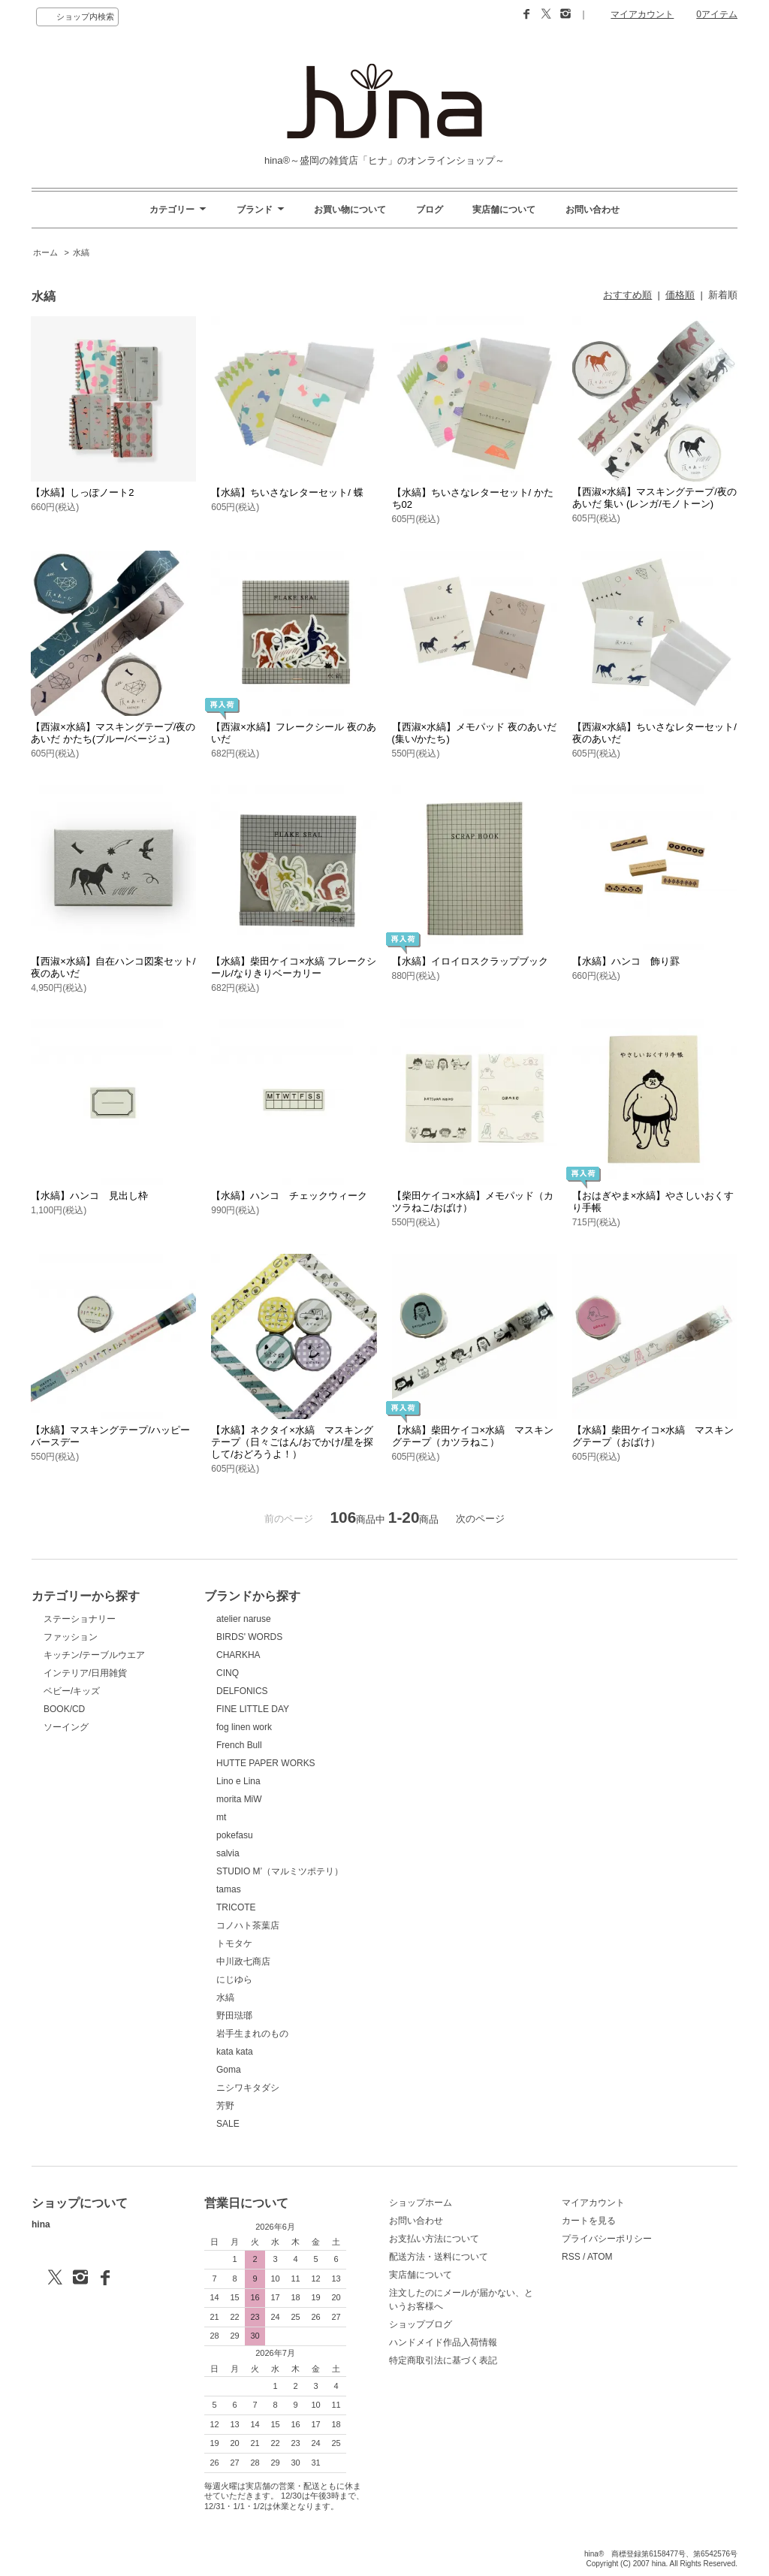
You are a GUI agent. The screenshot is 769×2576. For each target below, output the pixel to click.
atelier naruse (243, 1619)
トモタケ (234, 1943)
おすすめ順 (627, 294)
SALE (228, 2123)
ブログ (429, 209)
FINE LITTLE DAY (252, 1709)
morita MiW (239, 1799)
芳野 (225, 2105)
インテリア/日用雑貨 (85, 1673)
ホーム (45, 252)
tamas (228, 1889)
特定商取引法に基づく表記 (443, 2360)
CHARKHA (238, 1655)
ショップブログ (420, 2324)
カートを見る (589, 2220)
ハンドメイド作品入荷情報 (443, 2342)
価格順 (680, 294)
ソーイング (66, 1727)
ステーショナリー (80, 1619)
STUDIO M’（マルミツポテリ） (279, 1871)
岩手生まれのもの (252, 2033)
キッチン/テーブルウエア (94, 1655)
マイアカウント (642, 14)
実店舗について (503, 209)
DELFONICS (242, 1691)
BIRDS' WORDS (249, 1637)
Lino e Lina (238, 1781)
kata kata (234, 2051)
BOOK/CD (64, 1709)
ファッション (71, 1637)
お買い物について (350, 209)
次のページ (480, 1518)
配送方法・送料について (438, 2256)
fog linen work (244, 1727)
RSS (571, 2256)
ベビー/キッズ (72, 1691)
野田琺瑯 (234, 2015)
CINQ (227, 1673)
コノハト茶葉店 (247, 1925)
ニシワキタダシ (247, 2087)
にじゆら (234, 1979)
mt (221, 1817)
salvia (228, 1853)
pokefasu (234, 1835)
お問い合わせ (592, 209)
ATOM (600, 2256)
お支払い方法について (434, 2238)
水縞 (81, 252)
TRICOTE (236, 1907)
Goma (228, 2069)
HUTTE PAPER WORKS (265, 1763)
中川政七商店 (243, 1961)
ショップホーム (420, 2202)
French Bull (239, 1745)
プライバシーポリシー (607, 2238)
